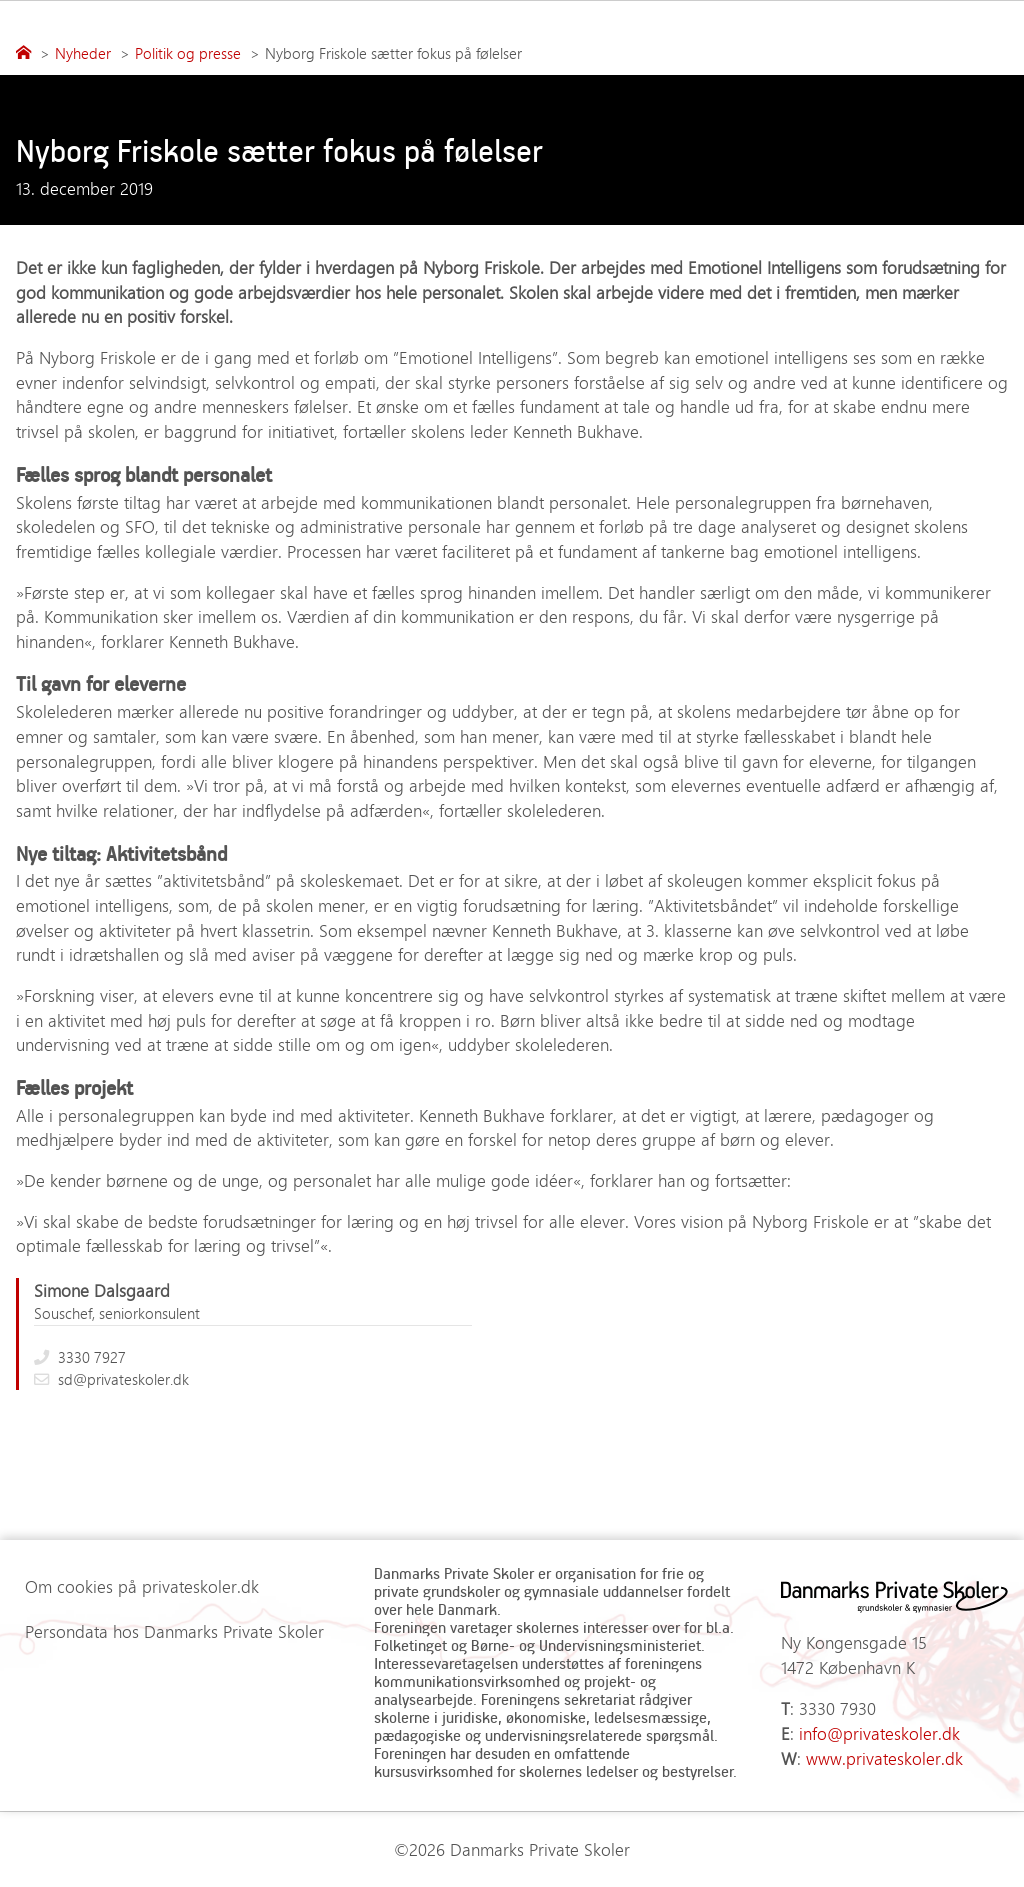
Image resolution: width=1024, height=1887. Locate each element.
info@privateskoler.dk (879, 1733)
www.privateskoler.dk (884, 1758)
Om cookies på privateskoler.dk (142, 1586)
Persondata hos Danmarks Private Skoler (174, 1631)
